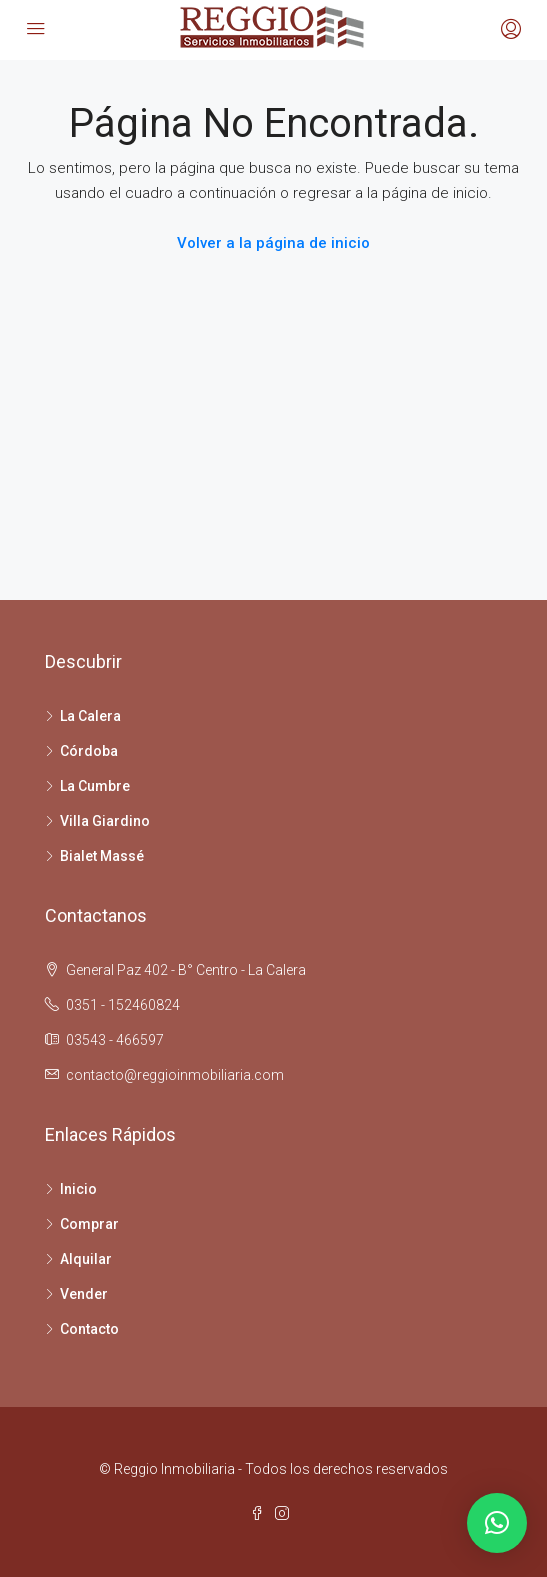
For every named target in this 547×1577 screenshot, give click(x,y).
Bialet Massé (102, 856)
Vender (84, 1294)
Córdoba (89, 751)
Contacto (89, 1329)
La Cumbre (95, 786)
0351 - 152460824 (123, 1005)
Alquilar (86, 1259)
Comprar (89, 1224)
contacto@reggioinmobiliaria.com (175, 1075)
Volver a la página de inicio (273, 243)
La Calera (90, 716)
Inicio (78, 1189)
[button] (497, 1523)
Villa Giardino (105, 821)
